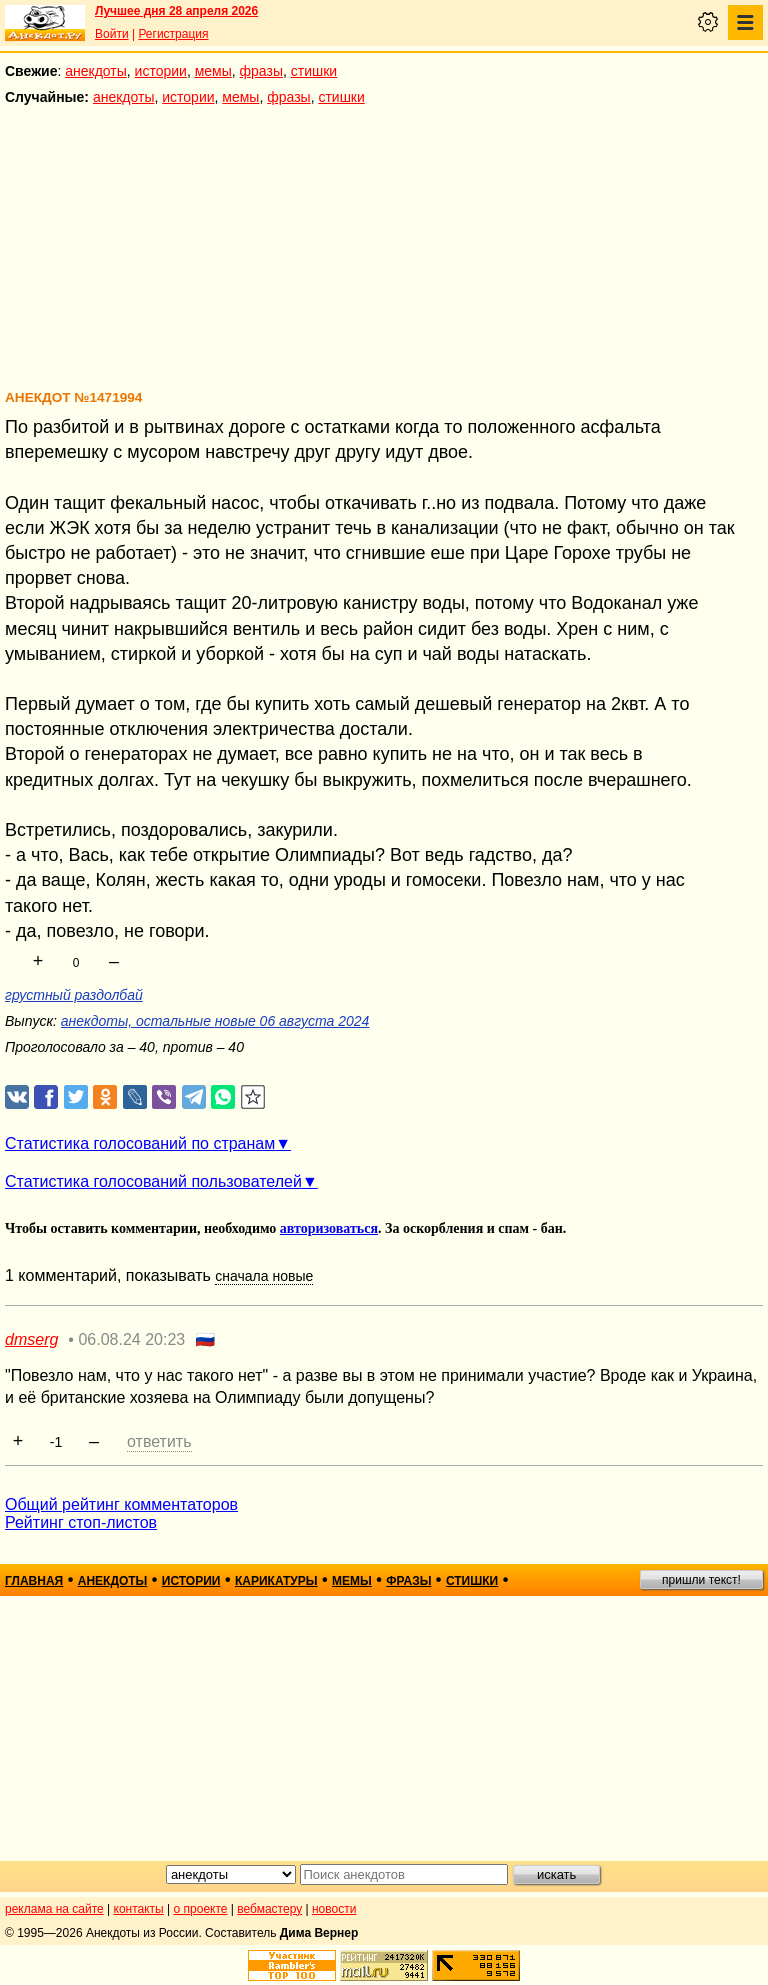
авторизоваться (329, 1228)
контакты (139, 1909)
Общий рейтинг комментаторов (121, 1504)
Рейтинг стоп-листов (81, 1522)
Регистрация (173, 34)
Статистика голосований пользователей (153, 1181)
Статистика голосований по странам (140, 1143)
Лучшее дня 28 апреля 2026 (176, 11)
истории (161, 71)
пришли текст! (701, 1580)
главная (34, 1581)
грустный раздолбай (74, 995)
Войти (112, 34)
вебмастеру (269, 1909)
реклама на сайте (54, 1909)
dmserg (31, 1339)
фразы (261, 71)
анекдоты (96, 71)
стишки (314, 71)
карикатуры (276, 1581)
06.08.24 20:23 (131, 1339)
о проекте (201, 1909)
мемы (213, 71)
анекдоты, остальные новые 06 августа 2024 (215, 1021)
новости (334, 1909)
